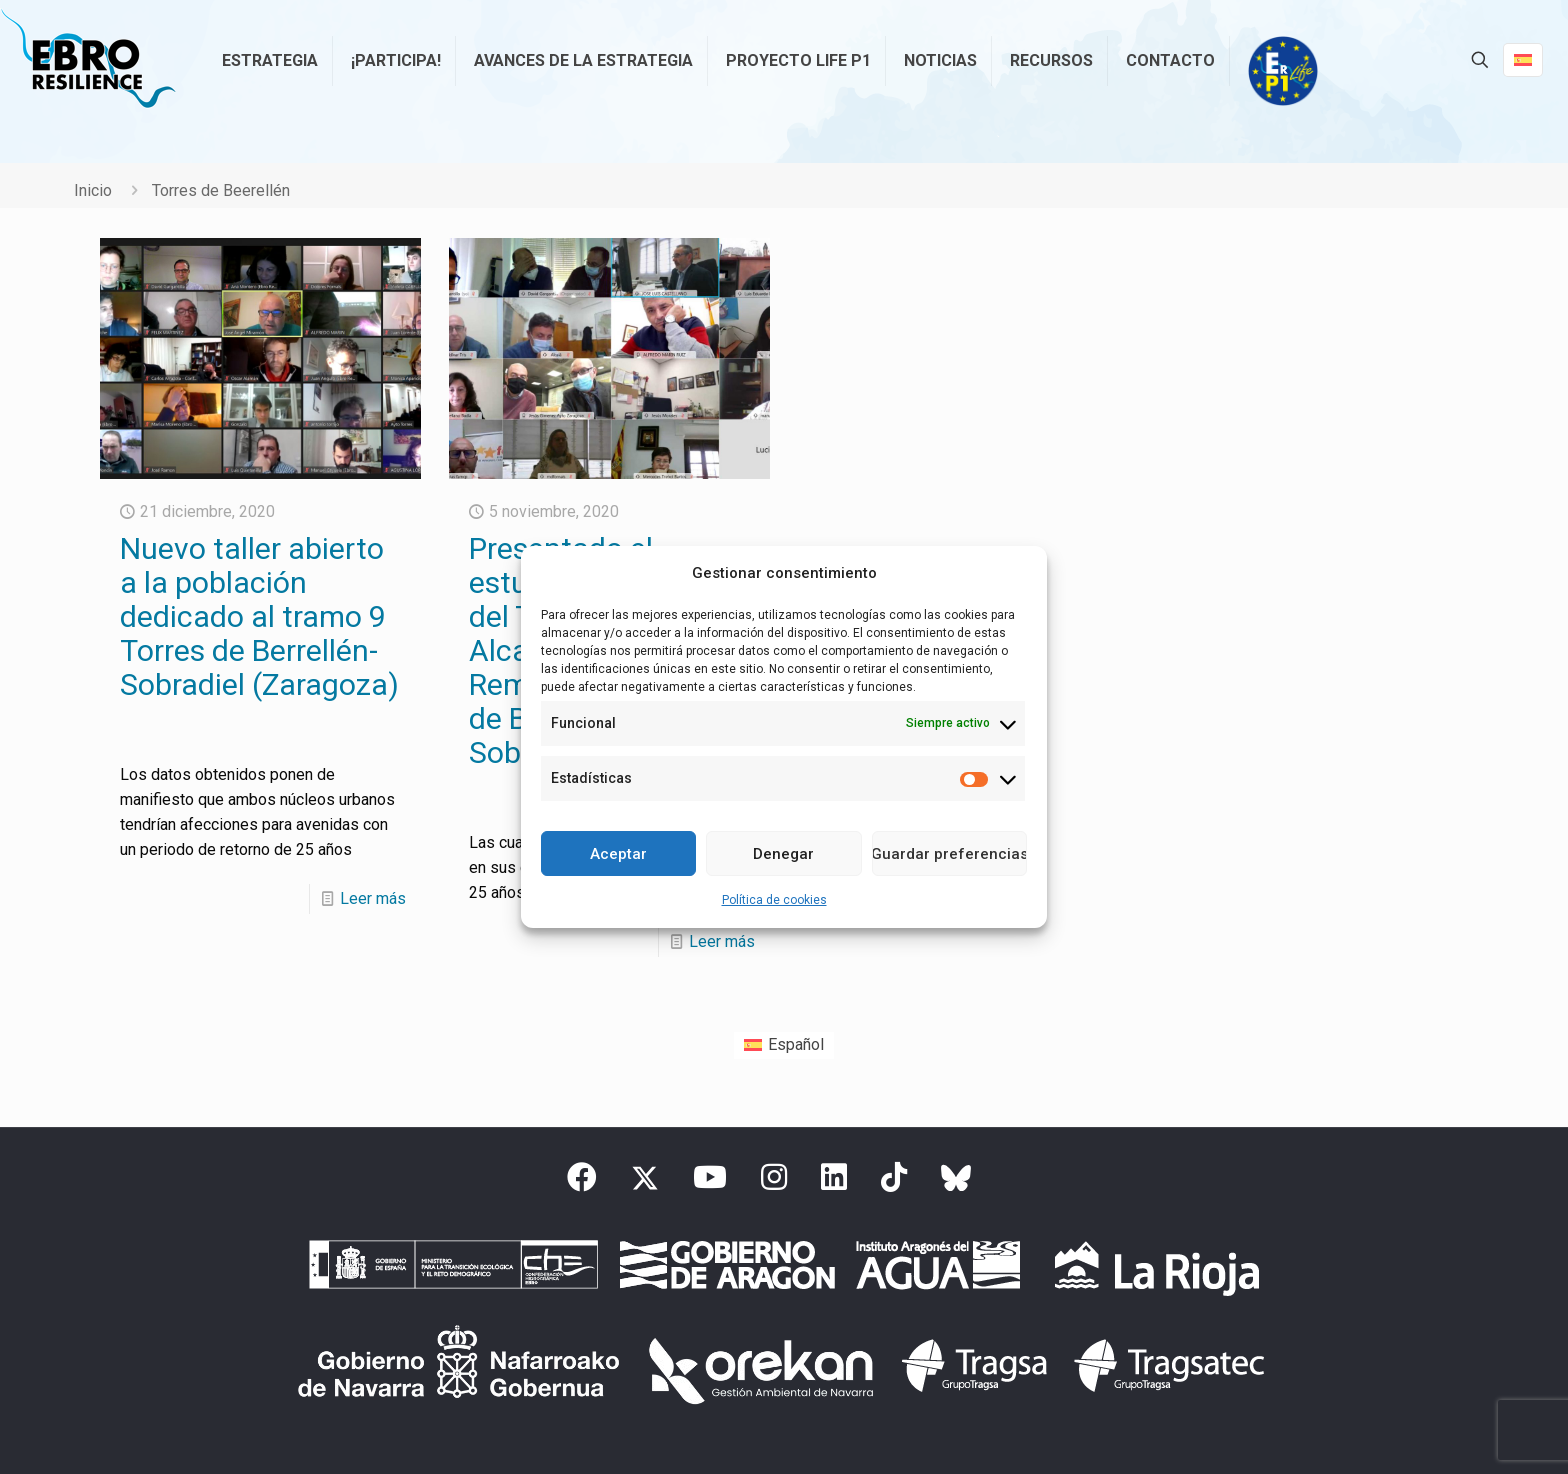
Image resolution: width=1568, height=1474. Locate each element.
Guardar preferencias (949, 854)
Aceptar (618, 854)
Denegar (783, 854)
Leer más (373, 898)
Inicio (93, 190)
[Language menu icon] (1523, 60)
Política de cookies (774, 900)
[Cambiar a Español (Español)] (784, 1046)
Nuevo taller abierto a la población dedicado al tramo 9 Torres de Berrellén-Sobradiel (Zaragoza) (259, 616)
